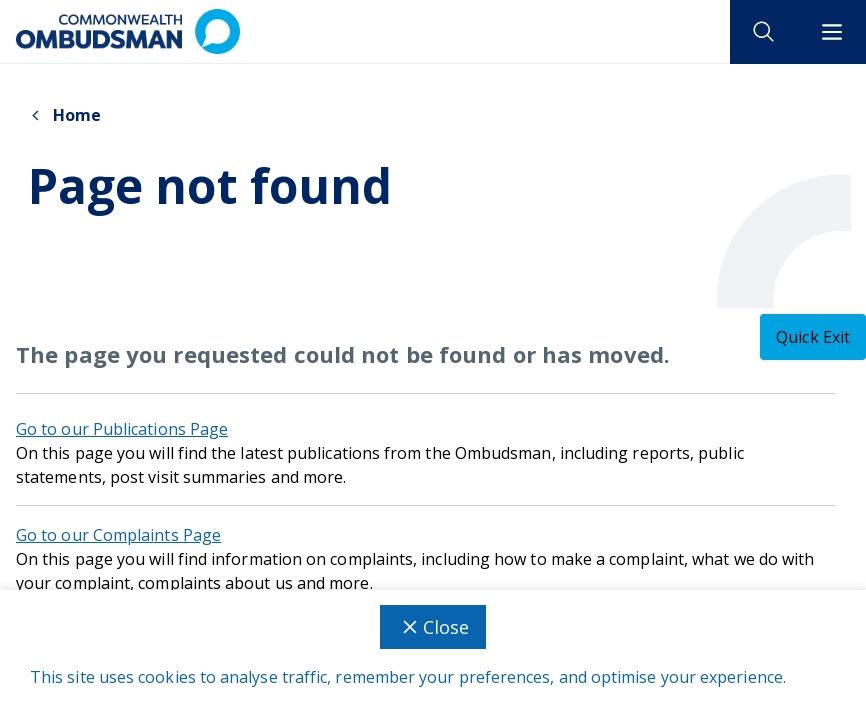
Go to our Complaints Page (118, 535)
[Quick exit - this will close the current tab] (813, 337)
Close (433, 627)
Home (64, 115)
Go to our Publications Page (122, 429)
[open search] (764, 32)
